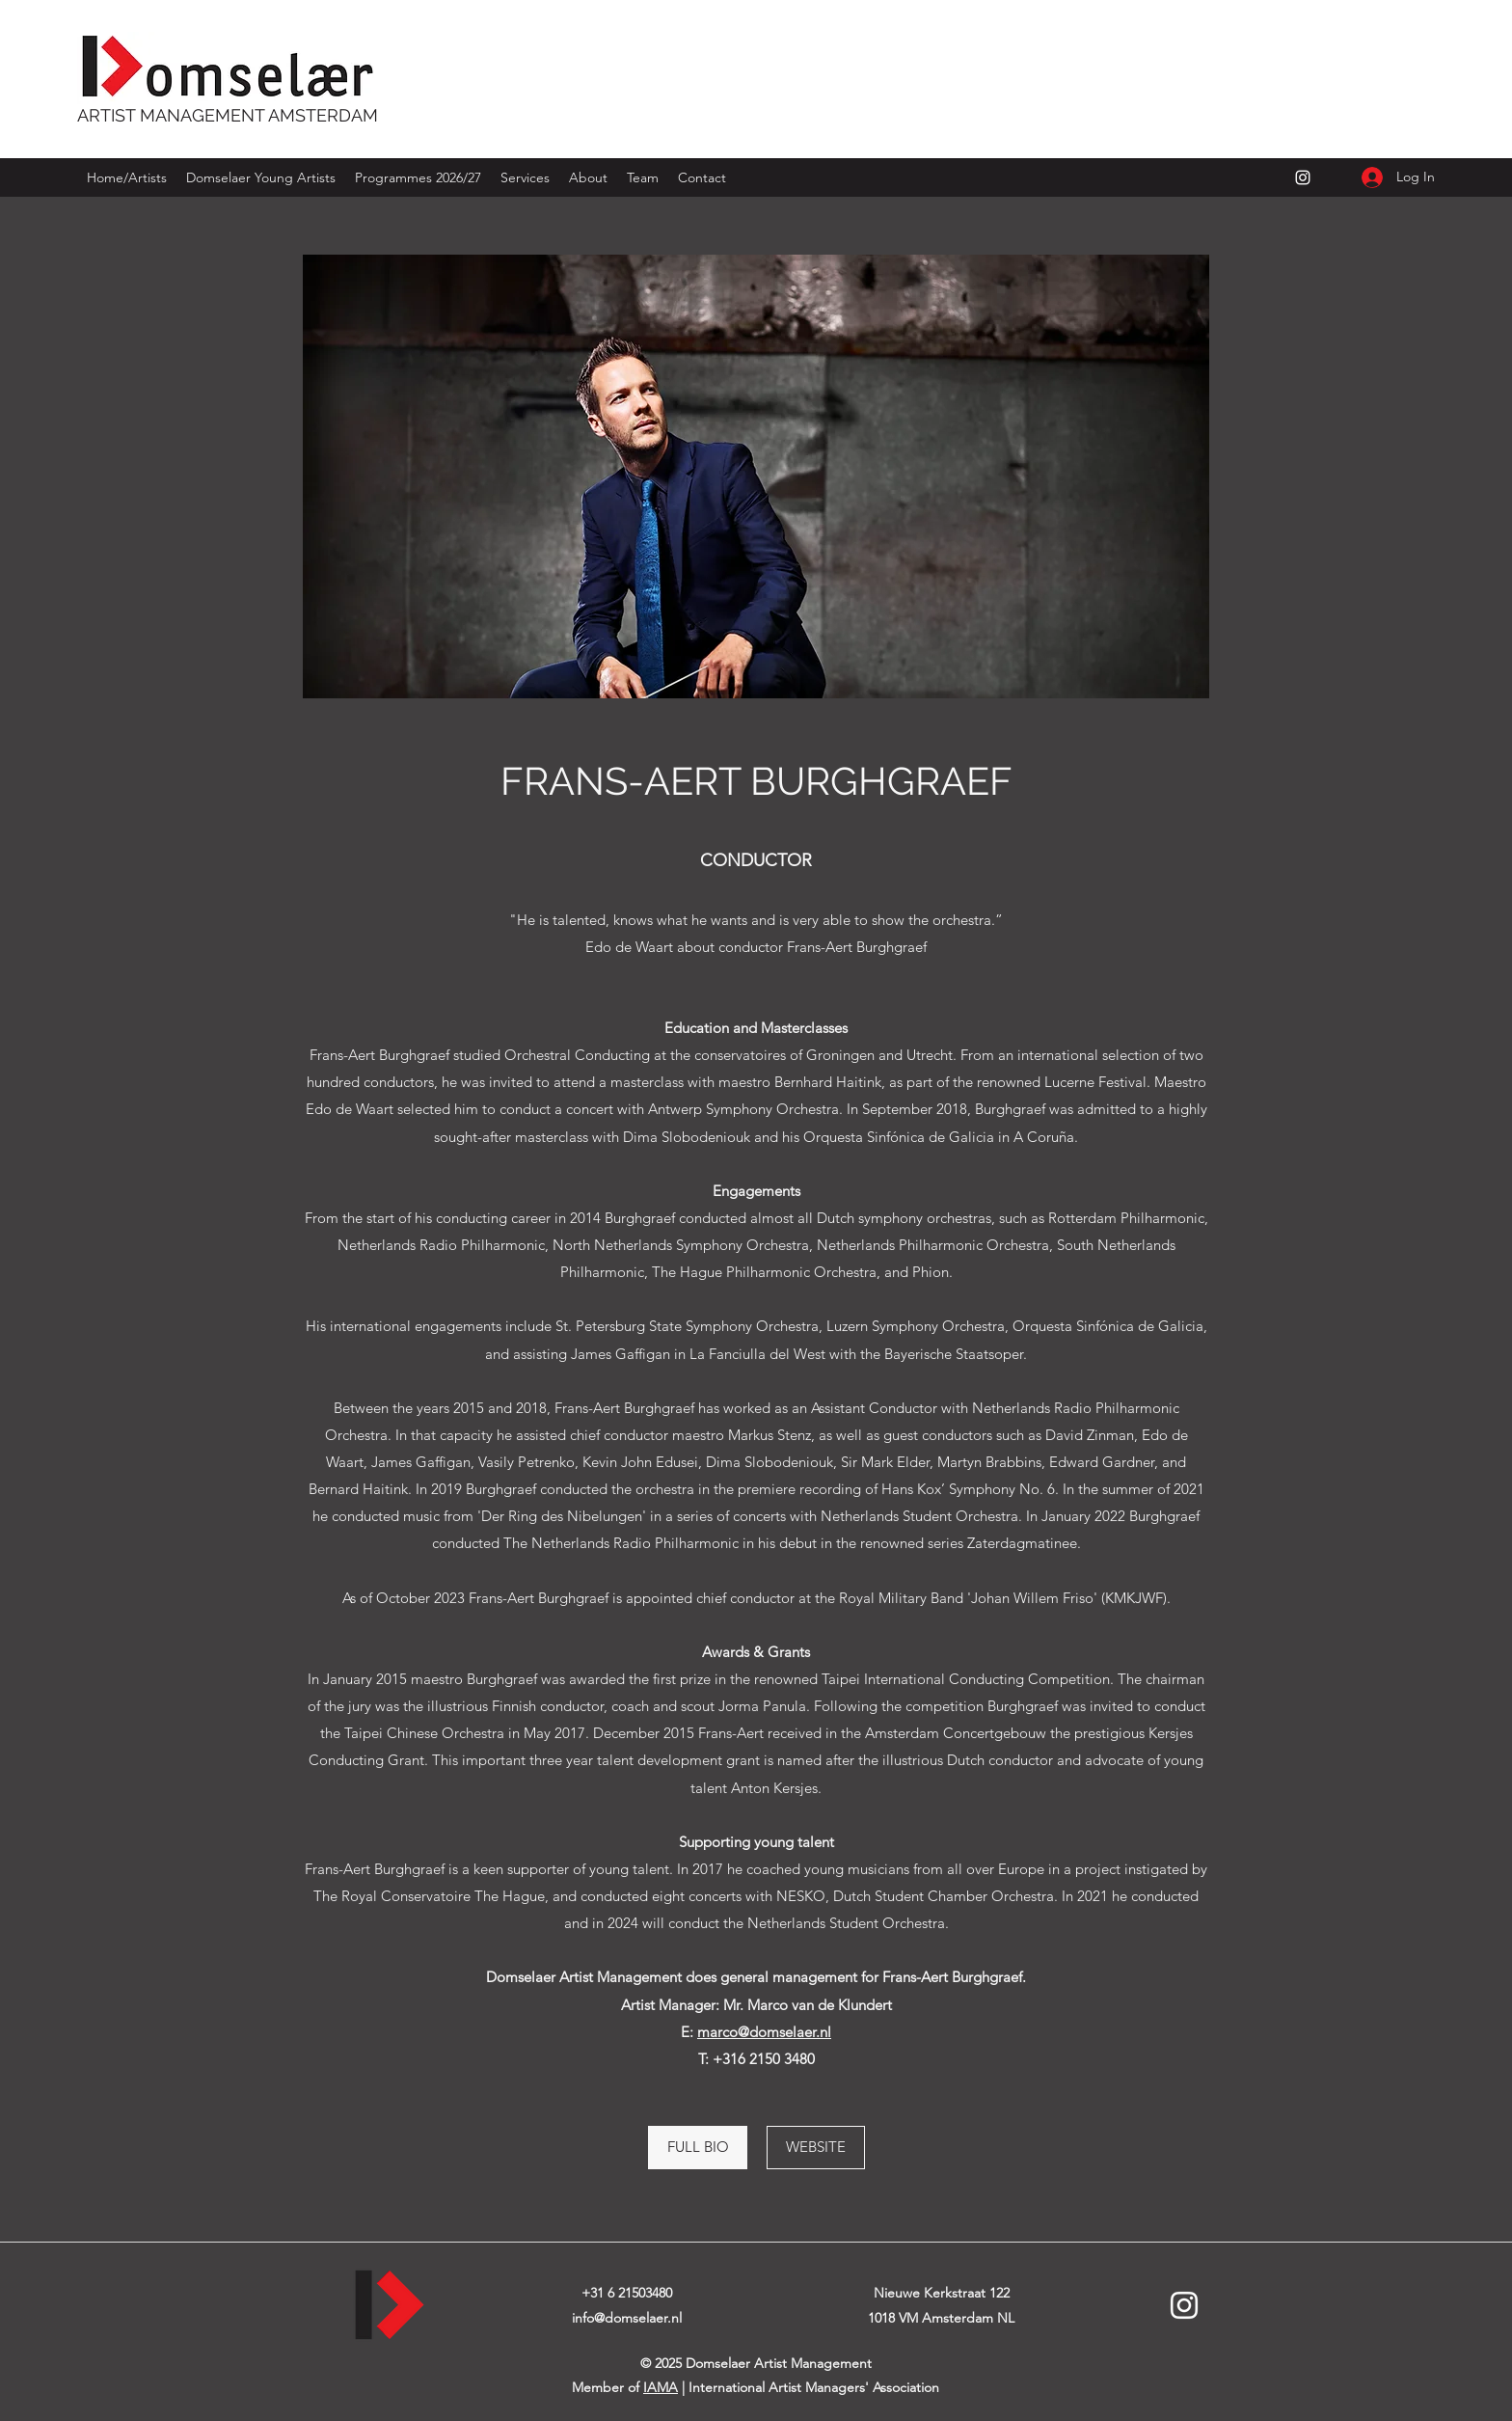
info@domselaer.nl (627, 2317)
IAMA (660, 2387)
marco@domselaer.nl (764, 2032)
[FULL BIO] (697, 2147)
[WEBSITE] (816, 2147)
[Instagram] (1302, 177)
